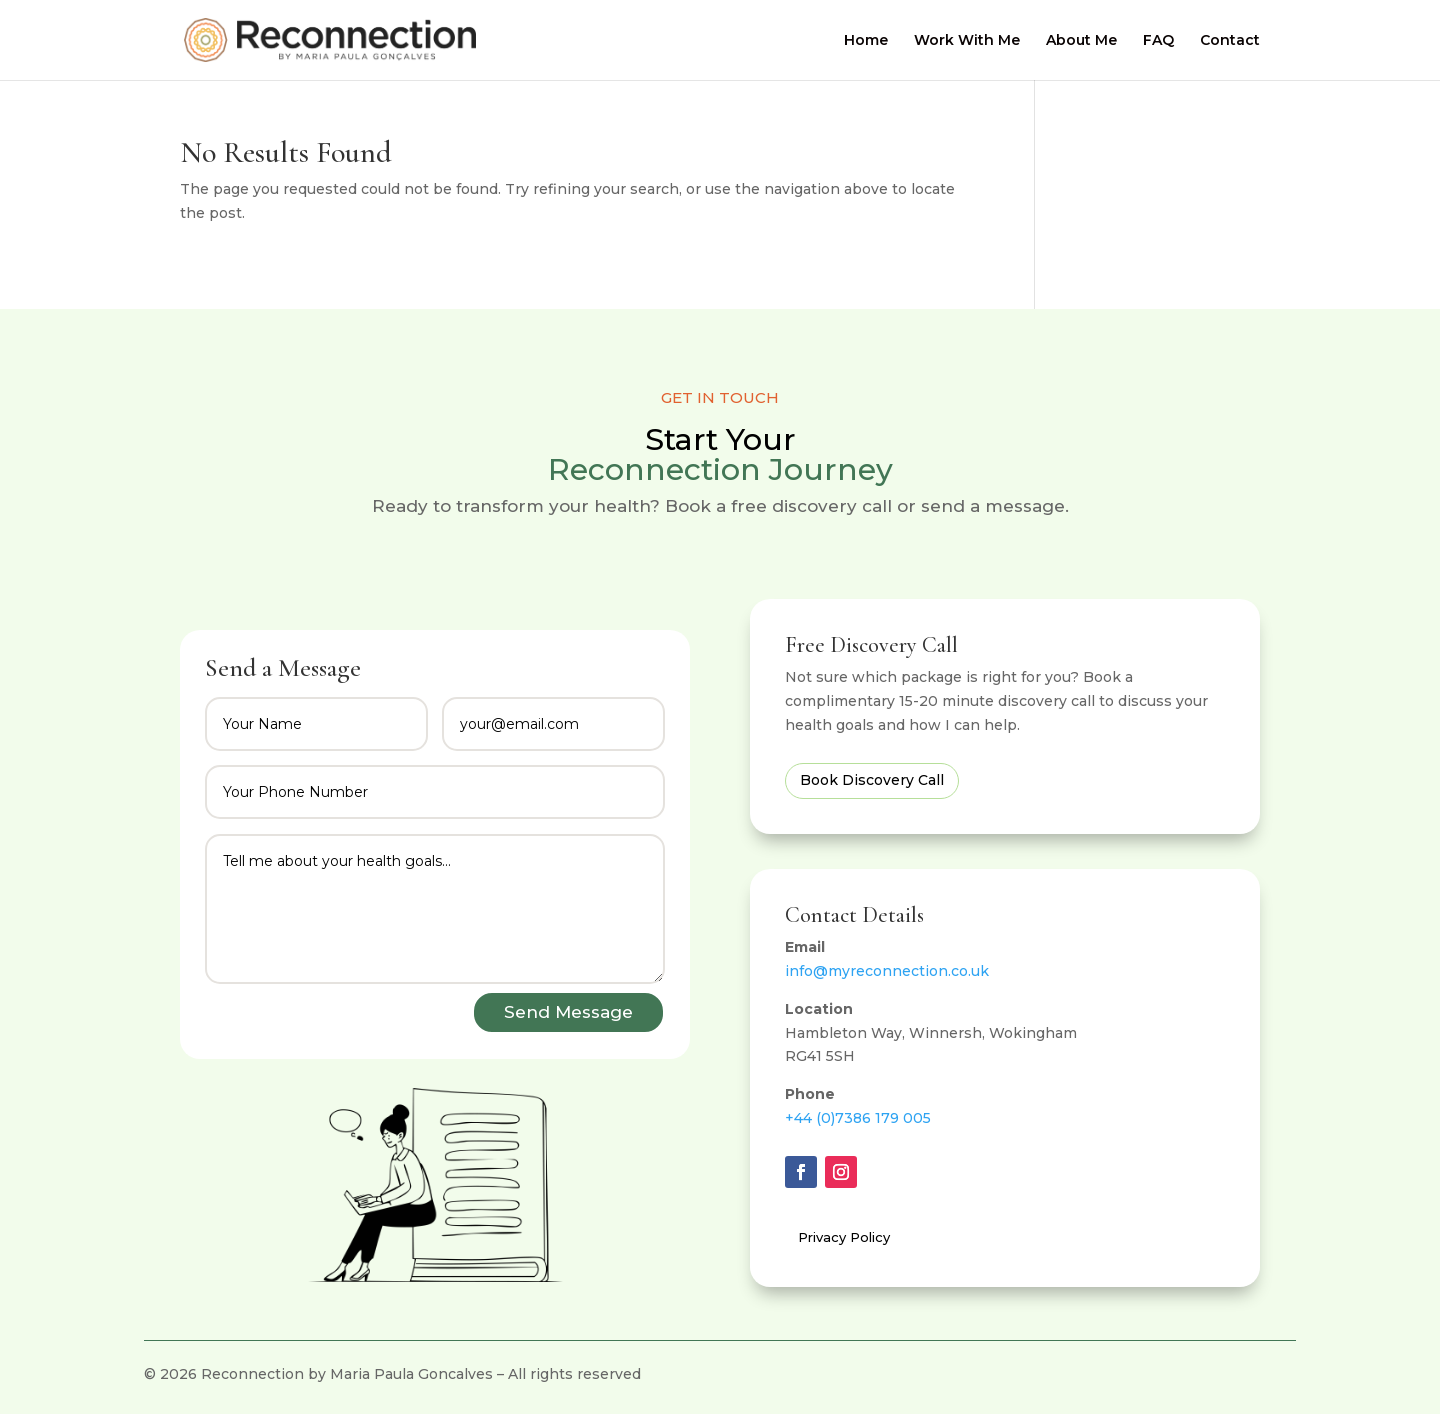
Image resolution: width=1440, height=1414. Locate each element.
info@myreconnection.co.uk (887, 971)
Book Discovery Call (872, 780)
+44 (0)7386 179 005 (858, 1118)
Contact (1230, 41)
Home (866, 41)
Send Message (568, 1012)
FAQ (1158, 41)
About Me (1081, 41)
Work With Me (967, 41)
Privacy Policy (844, 1237)
